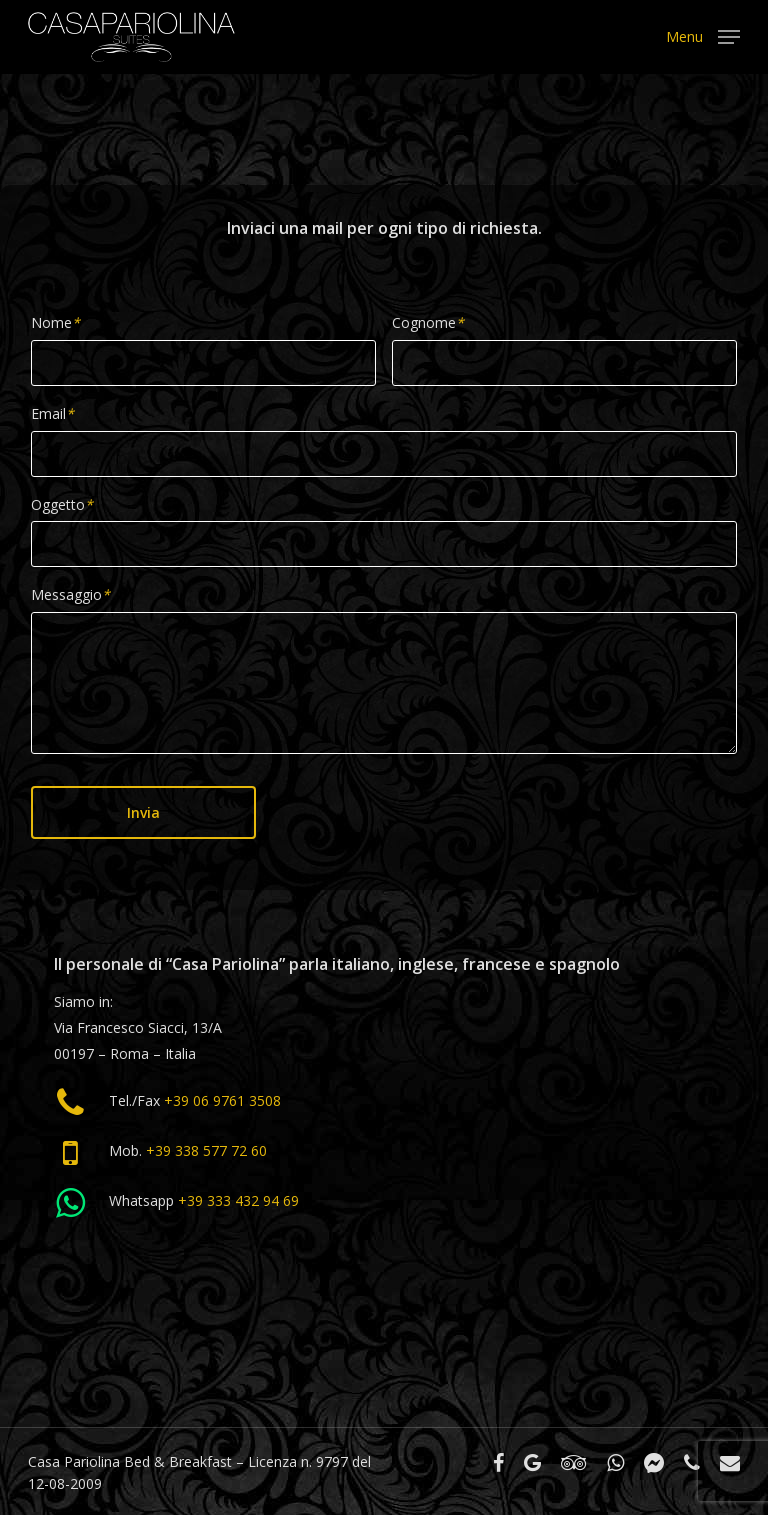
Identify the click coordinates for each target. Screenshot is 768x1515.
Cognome (428, 322)
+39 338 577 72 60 (206, 1150)
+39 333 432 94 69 (238, 1200)
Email (52, 413)
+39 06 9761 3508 (222, 1100)
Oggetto (62, 504)
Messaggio (70, 594)
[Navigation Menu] (703, 35)
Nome (55, 322)
